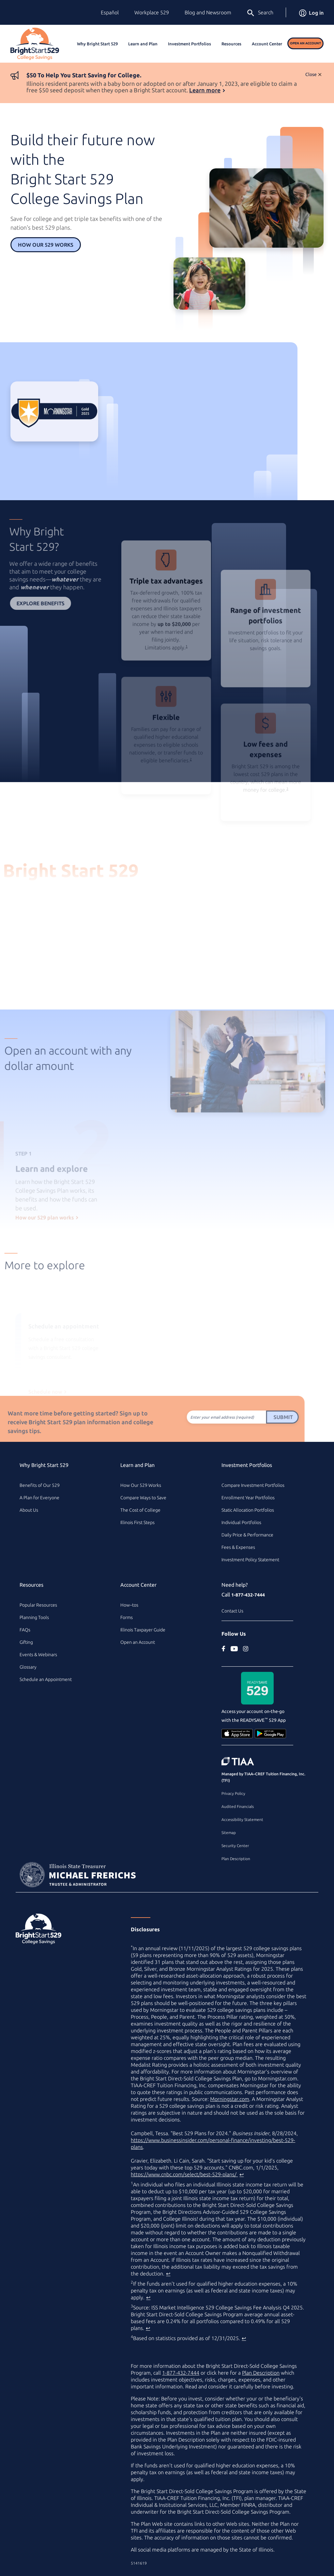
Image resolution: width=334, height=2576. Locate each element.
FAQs (25, 1629)
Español (110, 12)
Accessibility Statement (242, 1819)
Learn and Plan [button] (143, 43)
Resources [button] (231, 43)
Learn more (204, 90)
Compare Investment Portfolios (252, 1485)
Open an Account (305, 43)
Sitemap (228, 1832)
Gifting (26, 1642)
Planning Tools (34, 1617)
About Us (29, 1510)
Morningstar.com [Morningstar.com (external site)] (229, 2099)
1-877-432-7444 (248, 1594)
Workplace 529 (151, 12)
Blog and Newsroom (208, 12)
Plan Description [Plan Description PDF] (261, 2373)
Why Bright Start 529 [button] (97, 43)
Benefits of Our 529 (40, 1485)
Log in (311, 13)
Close (311, 74)
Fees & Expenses (238, 1547)
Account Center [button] (267, 43)
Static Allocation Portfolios (247, 1510)
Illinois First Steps (137, 1522)
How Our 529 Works (45, 245)
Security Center (235, 1845)
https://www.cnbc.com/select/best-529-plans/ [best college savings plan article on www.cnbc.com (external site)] (184, 2174)
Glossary (28, 1667)
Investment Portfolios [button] (189, 43)
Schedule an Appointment (46, 1679)
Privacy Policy (233, 1793)
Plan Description (235, 1859)
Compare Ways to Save (143, 1497)
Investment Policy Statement (250, 1559)
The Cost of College (140, 1510)
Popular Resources (38, 1605)
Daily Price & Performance (247, 1534)
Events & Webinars (38, 1654)
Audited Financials (237, 1806)
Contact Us (232, 1610)
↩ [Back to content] (241, 2174)
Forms (126, 1617)
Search (259, 13)
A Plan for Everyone (39, 1497)
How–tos (129, 1605)
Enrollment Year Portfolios (248, 1497)
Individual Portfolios (241, 1522)
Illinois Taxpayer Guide (142, 1629)
